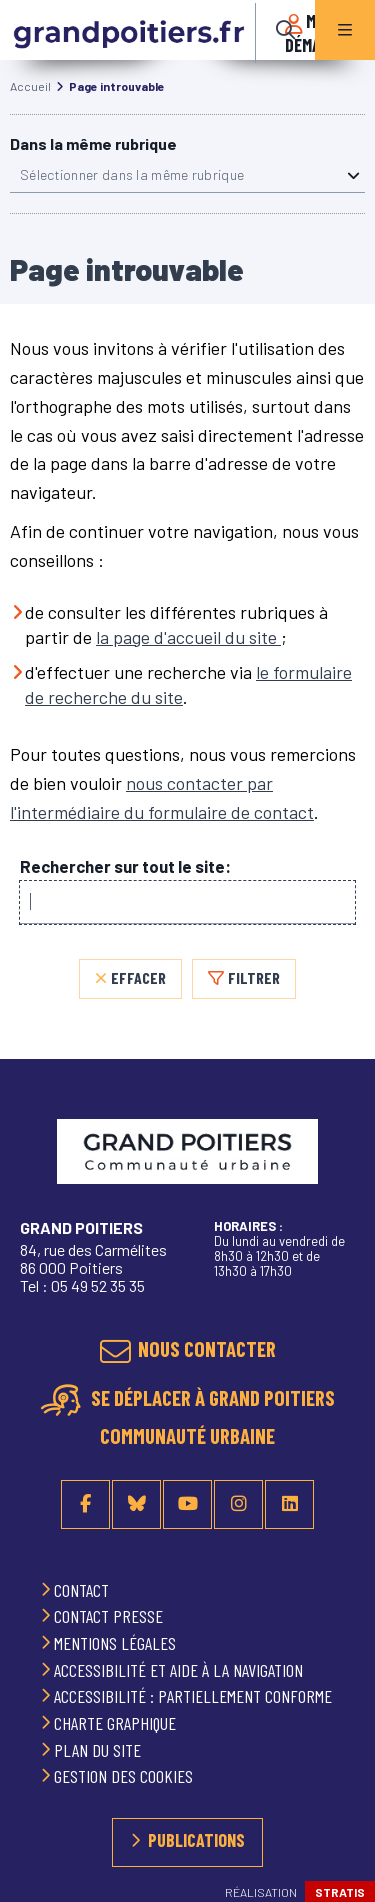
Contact (83, 1590)
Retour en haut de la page (335, 1169)
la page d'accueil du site (188, 637)
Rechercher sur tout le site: (125, 866)
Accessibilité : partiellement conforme (195, 1696)
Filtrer (254, 977)
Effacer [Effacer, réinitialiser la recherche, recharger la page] (138, 977)
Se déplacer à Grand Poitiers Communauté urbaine (211, 1417)
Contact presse (110, 1616)
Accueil (30, 86)
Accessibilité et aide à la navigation (180, 1670)
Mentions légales (117, 1643)
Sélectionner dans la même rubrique (132, 174)
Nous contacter (207, 1348)
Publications (196, 1840)
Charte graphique (117, 1723)
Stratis (340, 1892)
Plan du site (99, 1750)
